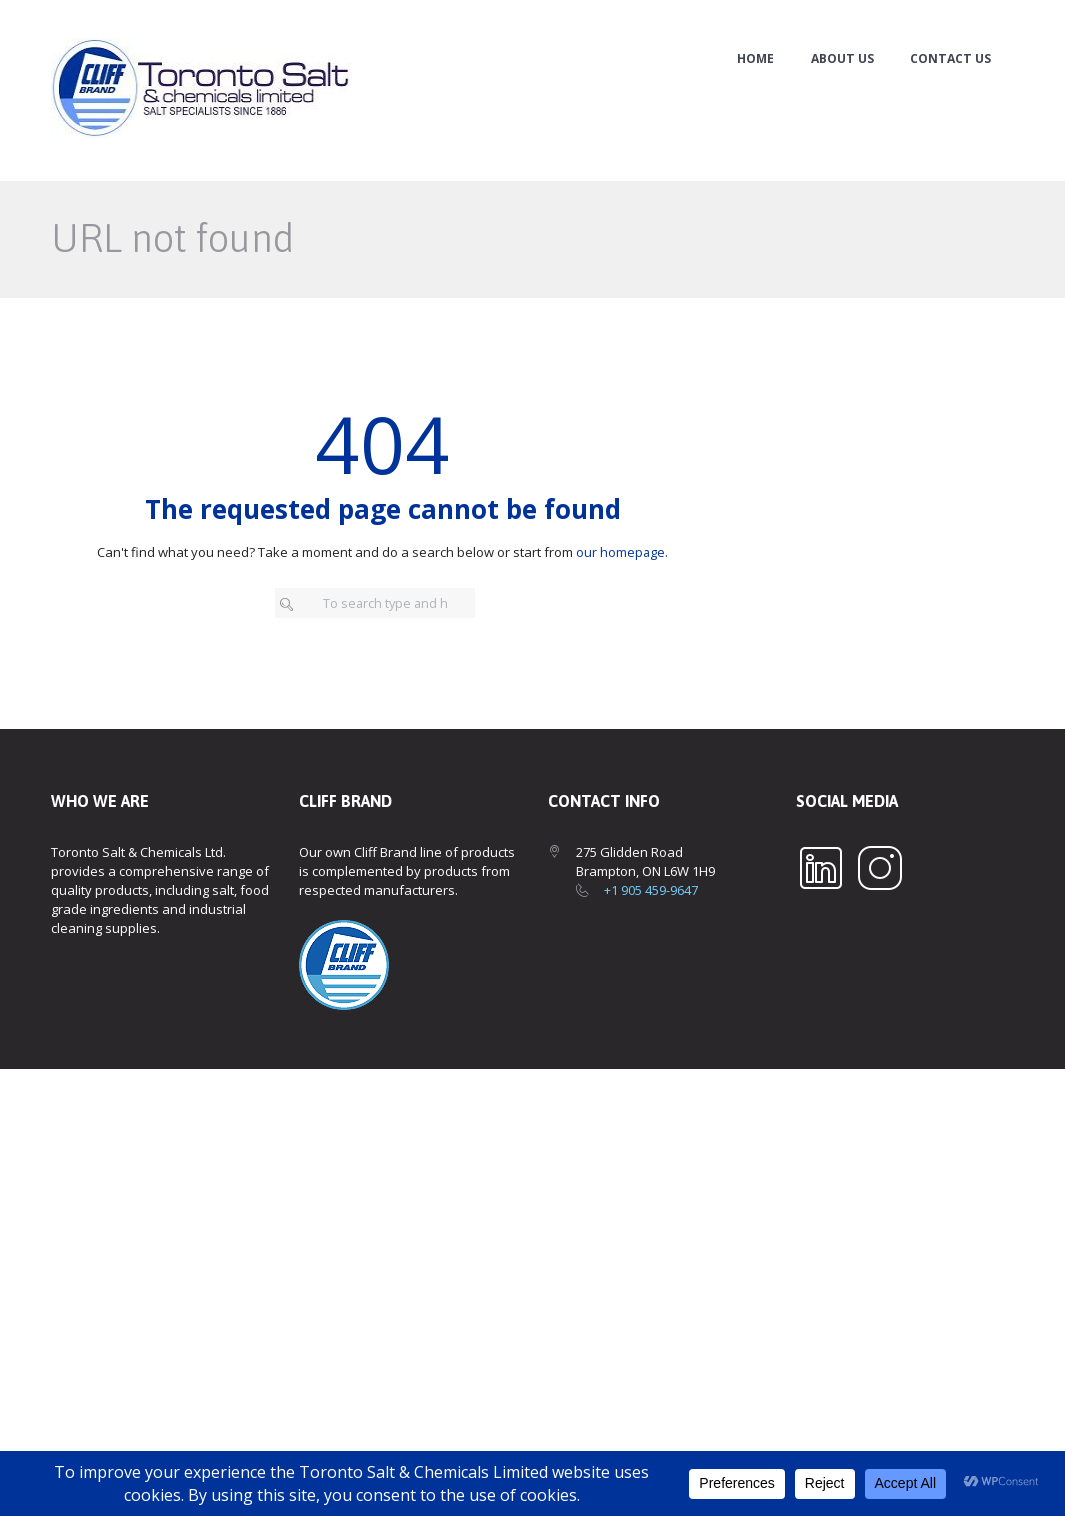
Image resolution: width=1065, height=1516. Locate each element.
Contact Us (950, 59)
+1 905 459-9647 (651, 891)
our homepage (621, 552)
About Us (842, 59)
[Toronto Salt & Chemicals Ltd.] (532, 1270)
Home (755, 59)
